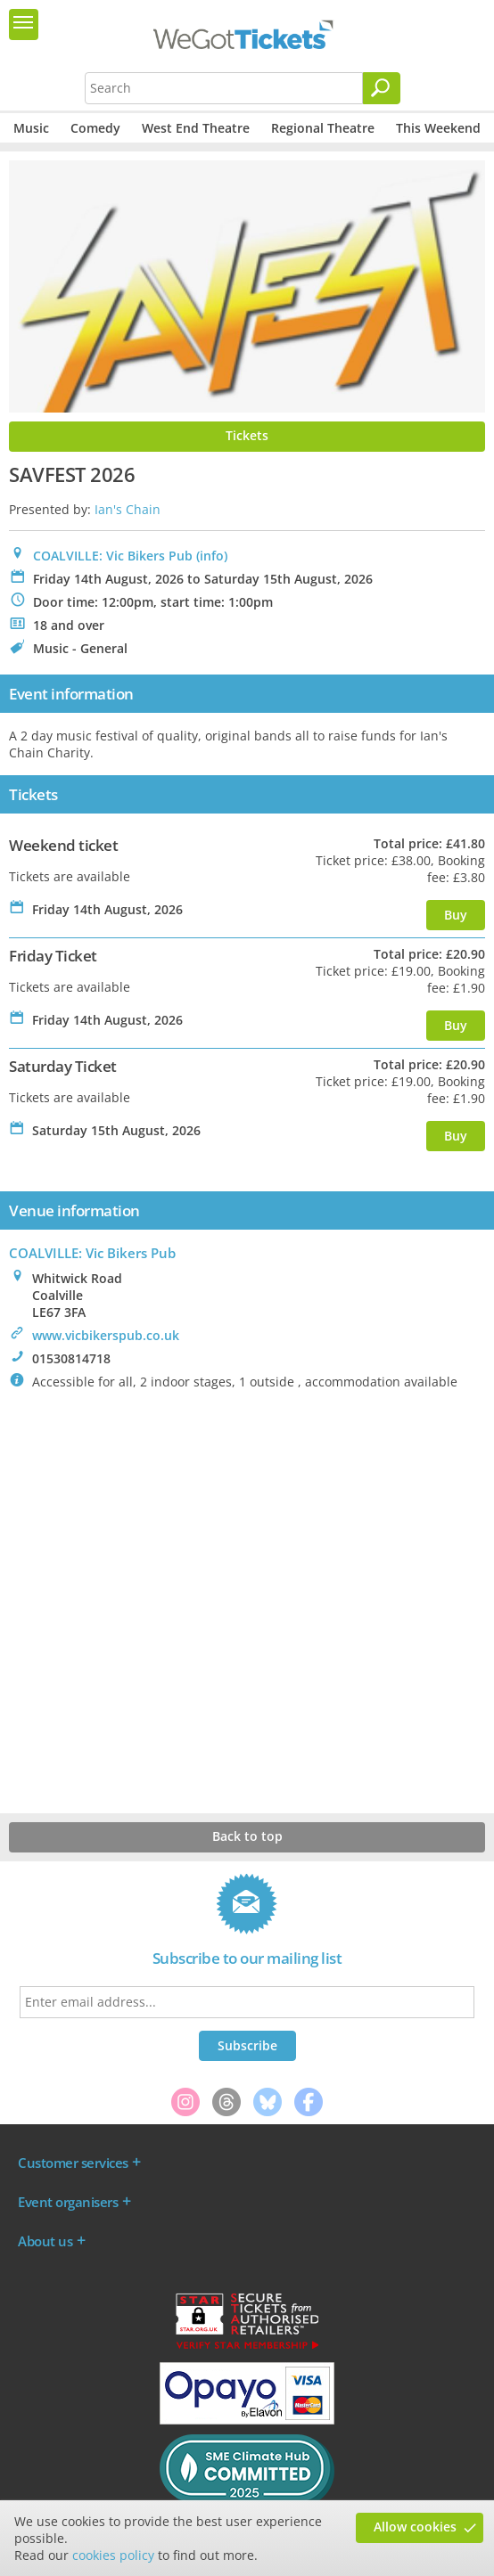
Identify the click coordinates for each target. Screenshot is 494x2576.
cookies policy (113, 2555)
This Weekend (438, 127)
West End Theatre (196, 127)
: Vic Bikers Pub (92, 1253)
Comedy (95, 127)
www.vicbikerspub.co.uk (105, 1335)
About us (45, 2241)
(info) (211, 555)
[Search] (381, 88)
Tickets (247, 435)
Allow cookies (415, 2526)
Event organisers (68, 2202)
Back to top (247, 1836)
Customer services (73, 2162)
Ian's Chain (128, 509)
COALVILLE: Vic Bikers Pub (113, 555)
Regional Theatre (323, 127)
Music (31, 127)
